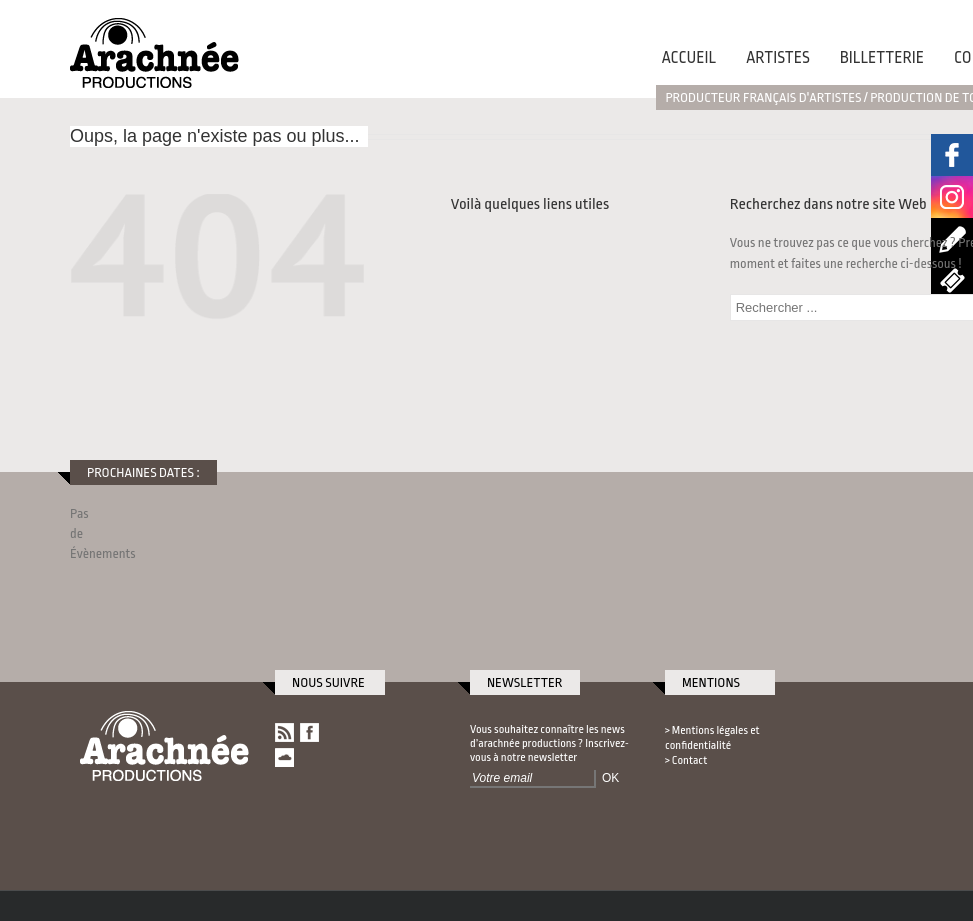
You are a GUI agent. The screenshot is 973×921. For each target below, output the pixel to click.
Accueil (689, 58)
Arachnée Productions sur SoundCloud (284, 757)
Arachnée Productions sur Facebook (952, 155)
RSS (284, 732)
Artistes (778, 58)
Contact (689, 760)
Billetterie (882, 58)
